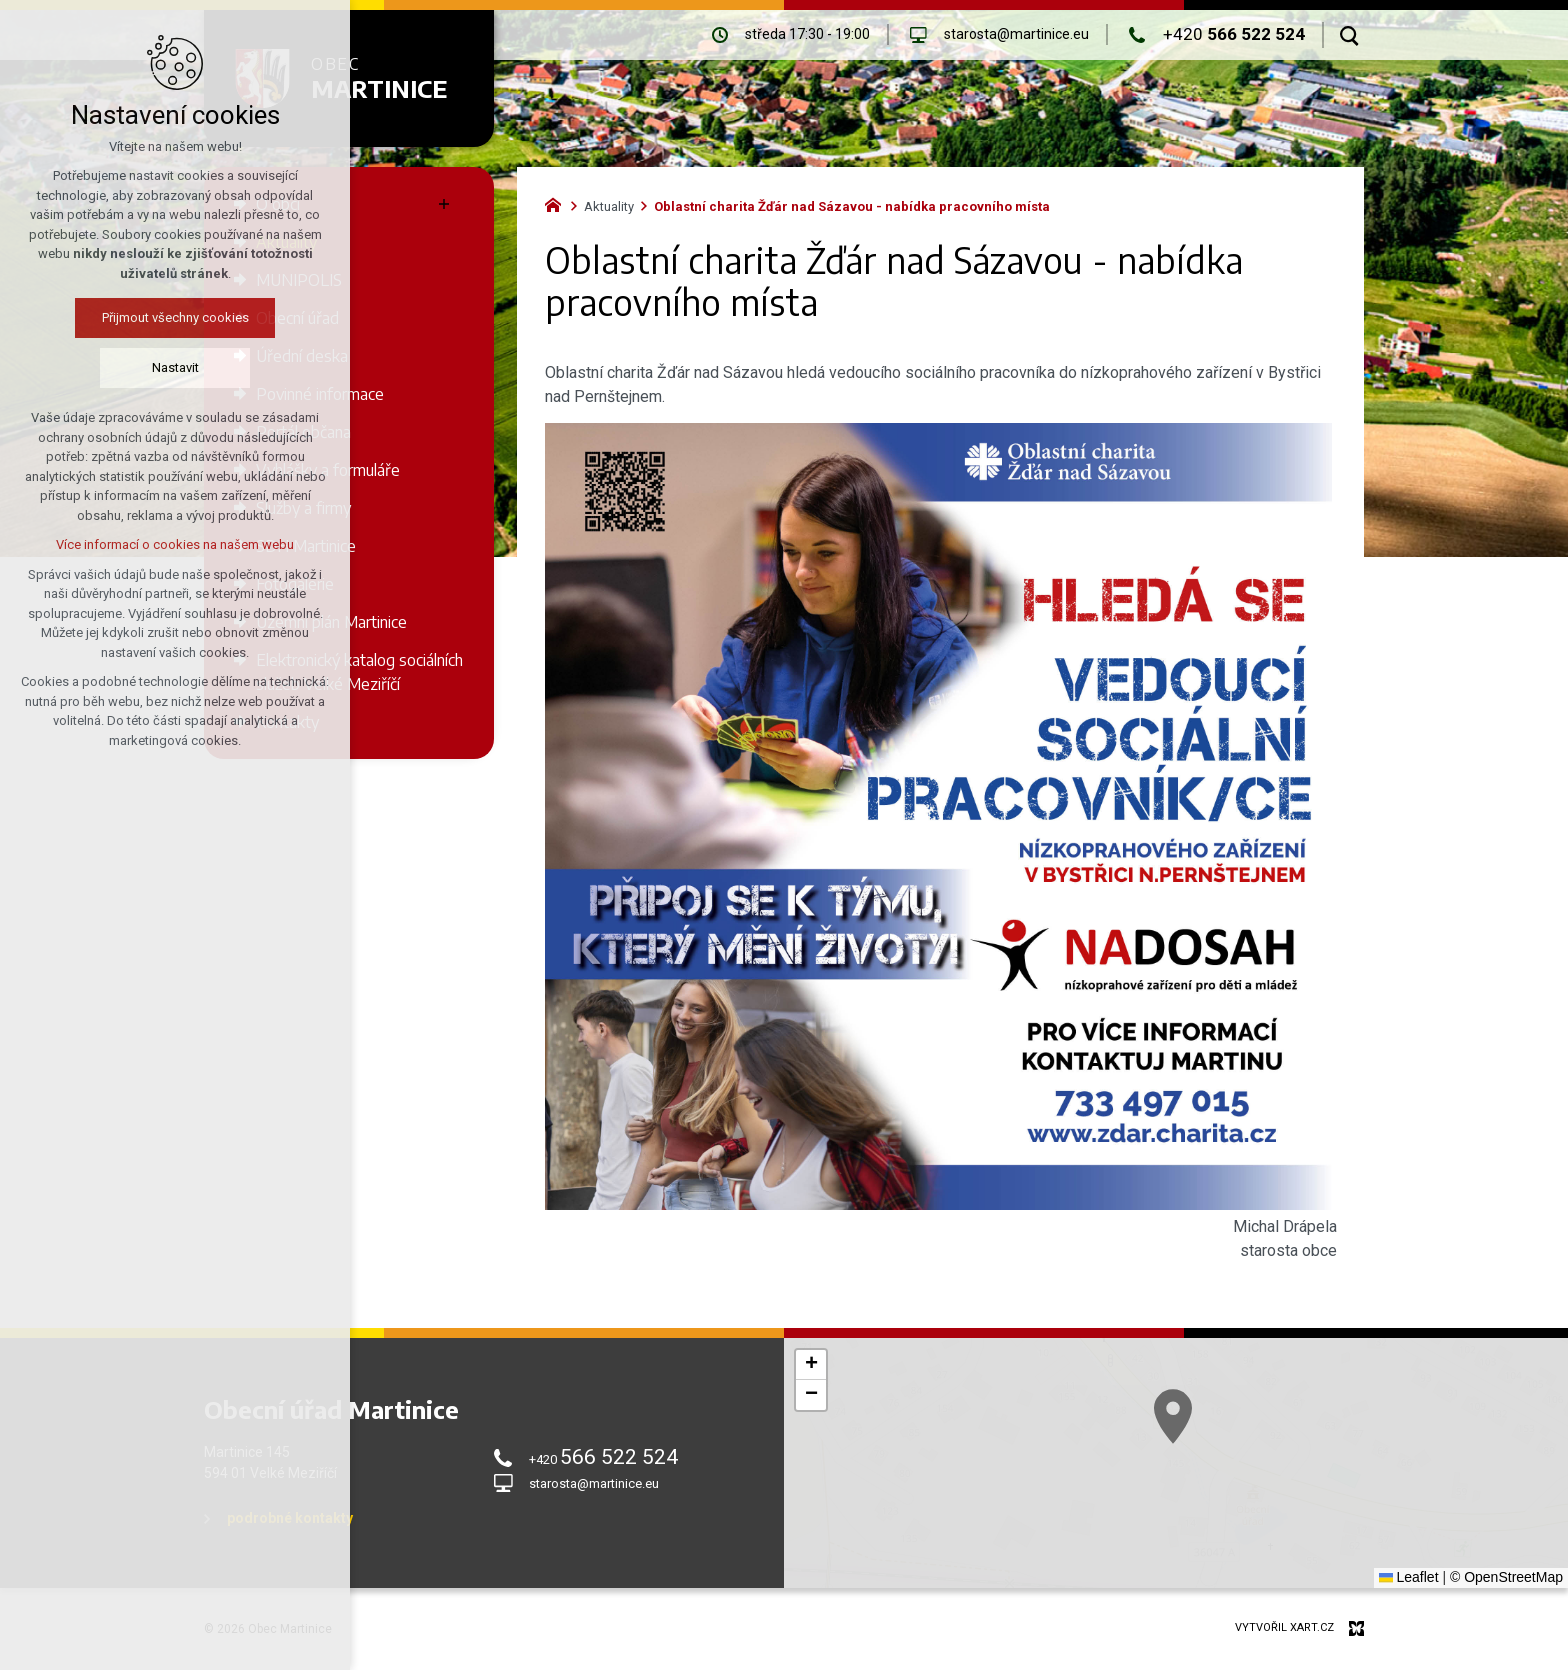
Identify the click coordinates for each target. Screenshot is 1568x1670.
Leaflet (1409, 1577)
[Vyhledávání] (1349, 35)
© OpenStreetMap (1506, 1577)
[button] (811, 1365)
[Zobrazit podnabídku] (444, 204)
